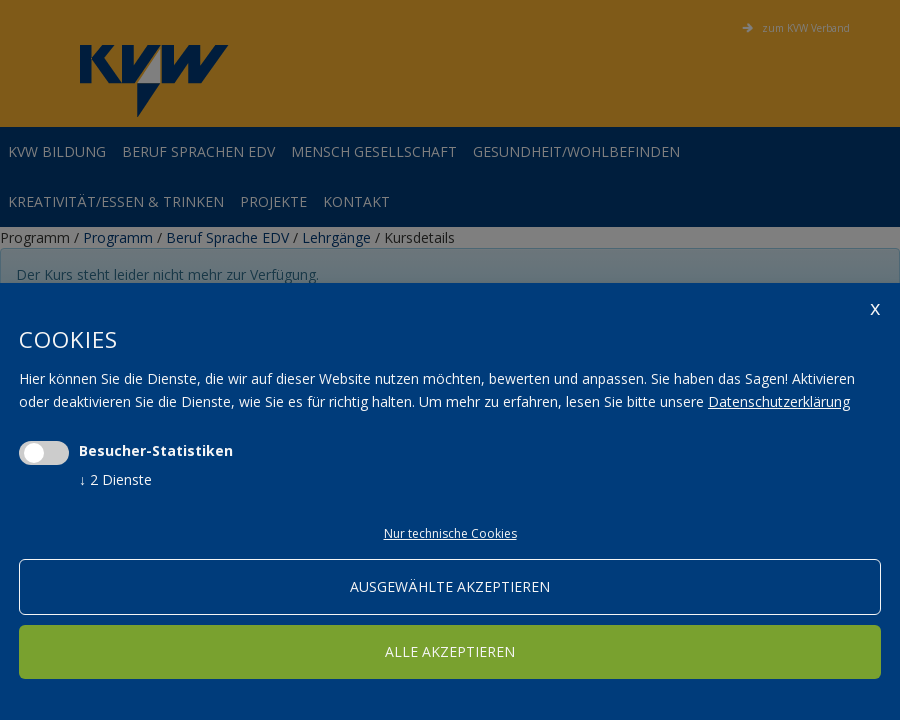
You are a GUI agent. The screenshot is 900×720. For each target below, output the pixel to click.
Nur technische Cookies (450, 533)
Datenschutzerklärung (779, 401)
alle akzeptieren (450, 651)
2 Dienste (115, 479)
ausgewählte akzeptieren (450, 586)
